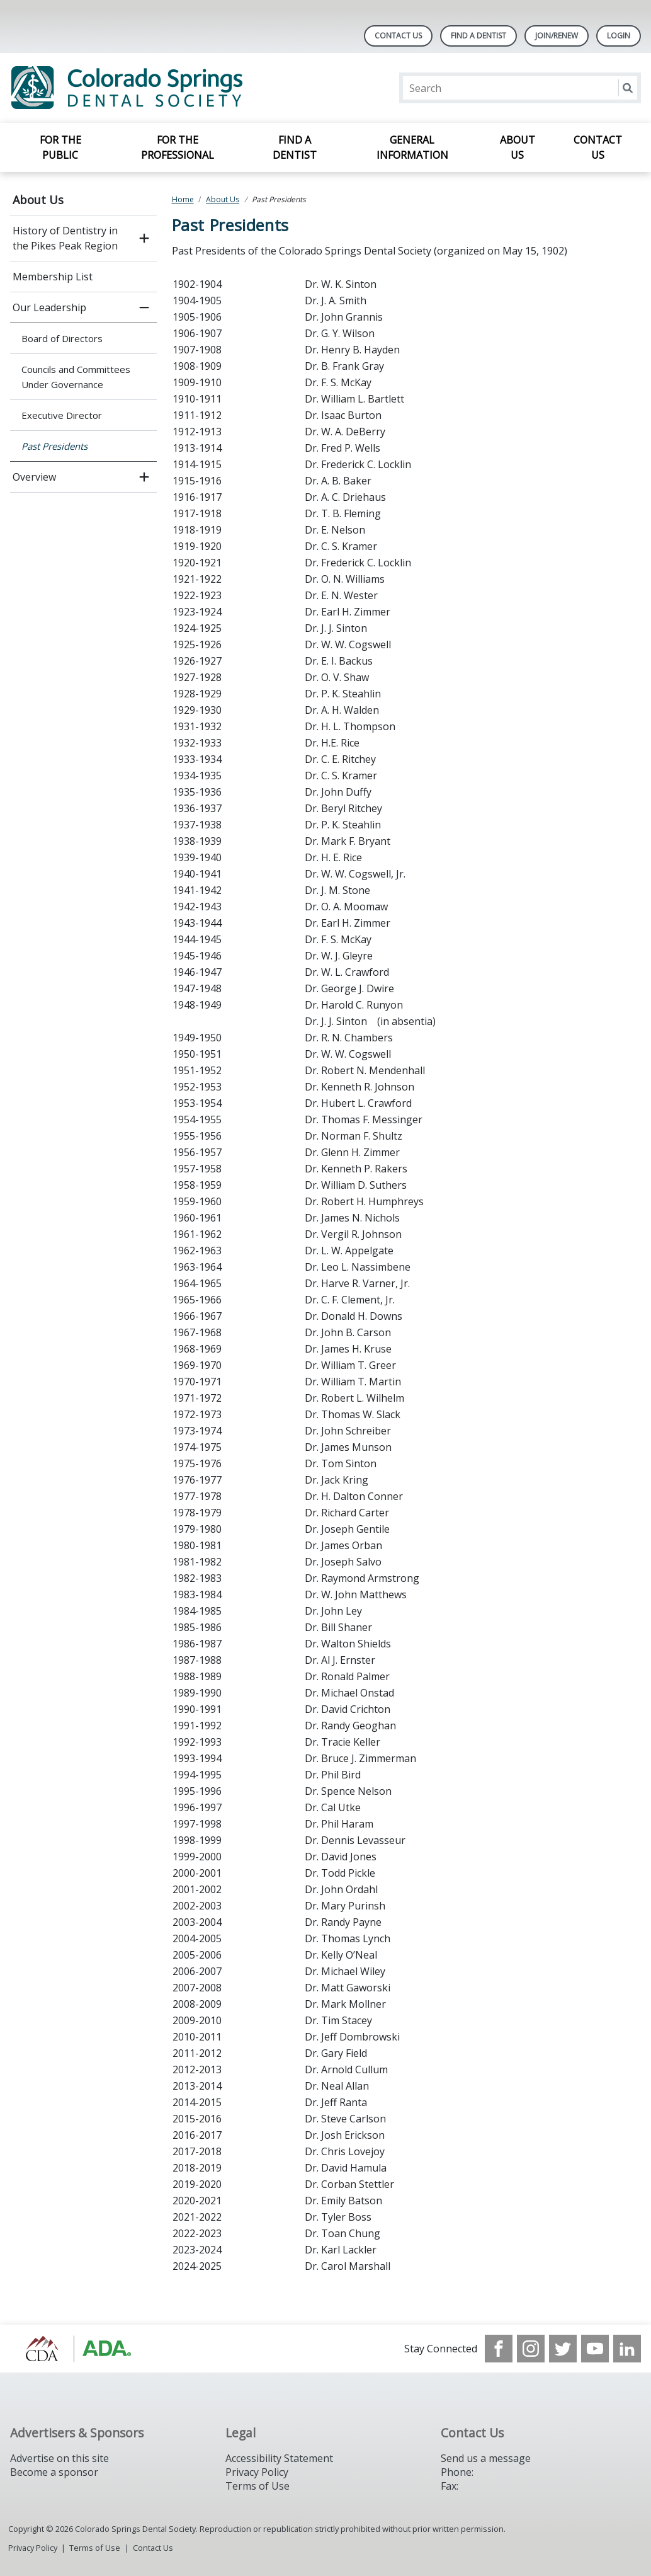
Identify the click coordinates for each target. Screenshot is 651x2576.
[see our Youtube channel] (595, 2348)
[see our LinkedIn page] (627, 2348)
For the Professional (177, 147)
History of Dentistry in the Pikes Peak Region (65, 238)
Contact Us (398, 35)
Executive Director (61, 415)
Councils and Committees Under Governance (75, 377)
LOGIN (618, 35)
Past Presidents (54, 446)
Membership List (53, 276)
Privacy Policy (256, 2472)
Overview (34, 477)
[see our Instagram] (531, 2348)
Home (183, 199)
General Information (412, 147)
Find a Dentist (295, 147)
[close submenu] (144, 307)
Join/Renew (556, 35)
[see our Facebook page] (498, 2348)
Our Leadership (49, 307)
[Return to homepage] (173, 88)
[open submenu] (144, 238)
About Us (517, 147)
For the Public (60, 147)
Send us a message (486, 2458)
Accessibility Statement (279, 2458)
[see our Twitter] (563, 2348)
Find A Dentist (478, 35)
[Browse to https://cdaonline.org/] (74, 2348)
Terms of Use (257, 2486)
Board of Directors (62, 338)
